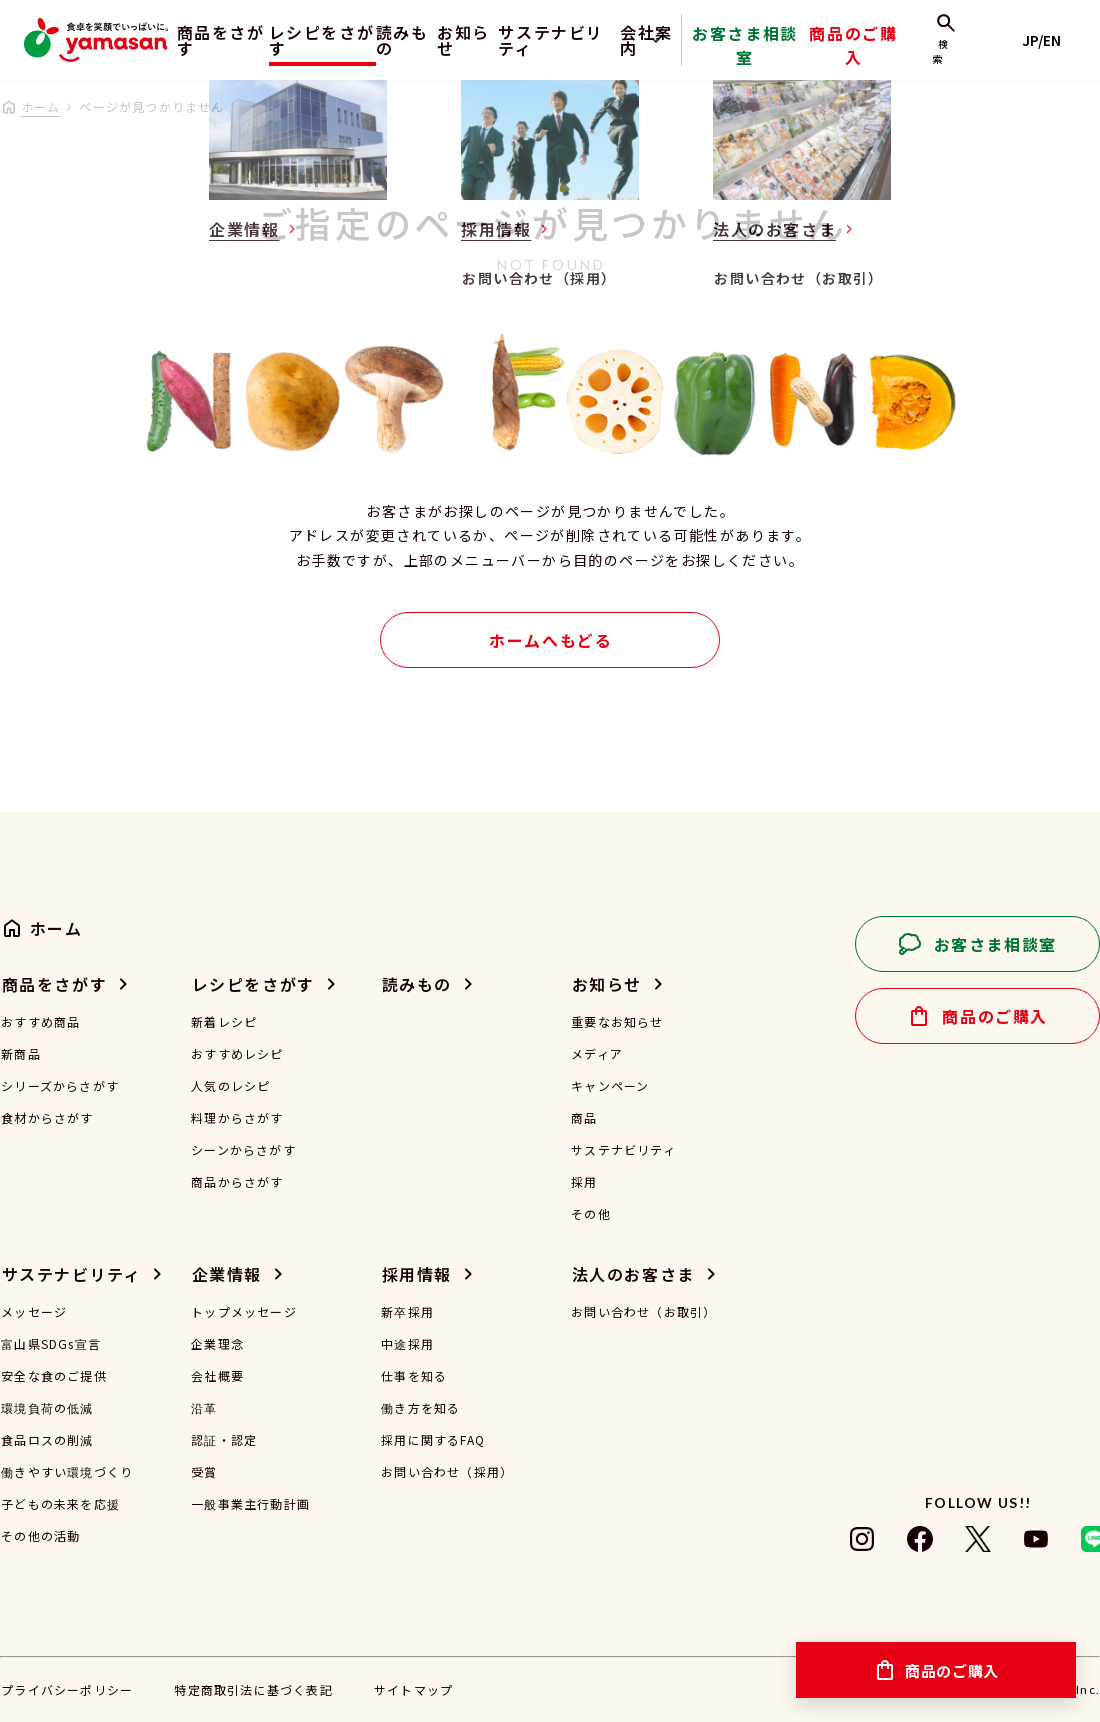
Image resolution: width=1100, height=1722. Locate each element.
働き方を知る (420, 1408)
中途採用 (407, 1344)
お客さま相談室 (803, 54)
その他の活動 (40, 1536)
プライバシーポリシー (67, 1689)
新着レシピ (224, 1022)
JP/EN (1050, 40)
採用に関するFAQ (433, 1440)
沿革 (204, 1408)
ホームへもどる (550, 640)
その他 (591, 1214)
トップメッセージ (244, 1312)
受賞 (204, 1472)
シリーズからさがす (60, 1086)
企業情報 (227, 1274)
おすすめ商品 (40, 1022)
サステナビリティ (596, 40)
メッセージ (34, 1312)
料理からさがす (237, 1118)
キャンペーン (610, 1086)
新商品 (21, 1054)
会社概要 (217, 1376)
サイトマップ (413, 1689)
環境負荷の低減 (47, 1408)
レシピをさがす (316, 40)
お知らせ (487, 40)
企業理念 (217, 1344)
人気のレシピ (230, 1086)
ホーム (41, 106)
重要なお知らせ (617, 1022)
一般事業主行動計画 (250, 1504)
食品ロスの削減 (47, 1440)
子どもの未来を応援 (60, 1504)
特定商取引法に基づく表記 (253, 1689)
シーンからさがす (243, 1150)
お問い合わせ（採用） (447, 1472)
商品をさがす (205, 40)
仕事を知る (414, 1376)
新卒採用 (407, 1312)
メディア (597, 1054)
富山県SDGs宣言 (51, 1344)
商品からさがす (237, 1182)
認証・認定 (224, 1440)
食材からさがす (47, 1118)
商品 (584, 1118)
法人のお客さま (633, 1274)
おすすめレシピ (237, 1054)
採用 (584, 1182)
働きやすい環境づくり (67, 1472)
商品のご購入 (889, 54)
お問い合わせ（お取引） (643, 1312)
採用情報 (417, 1274)
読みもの (409, 40)
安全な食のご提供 (54, 1376)
